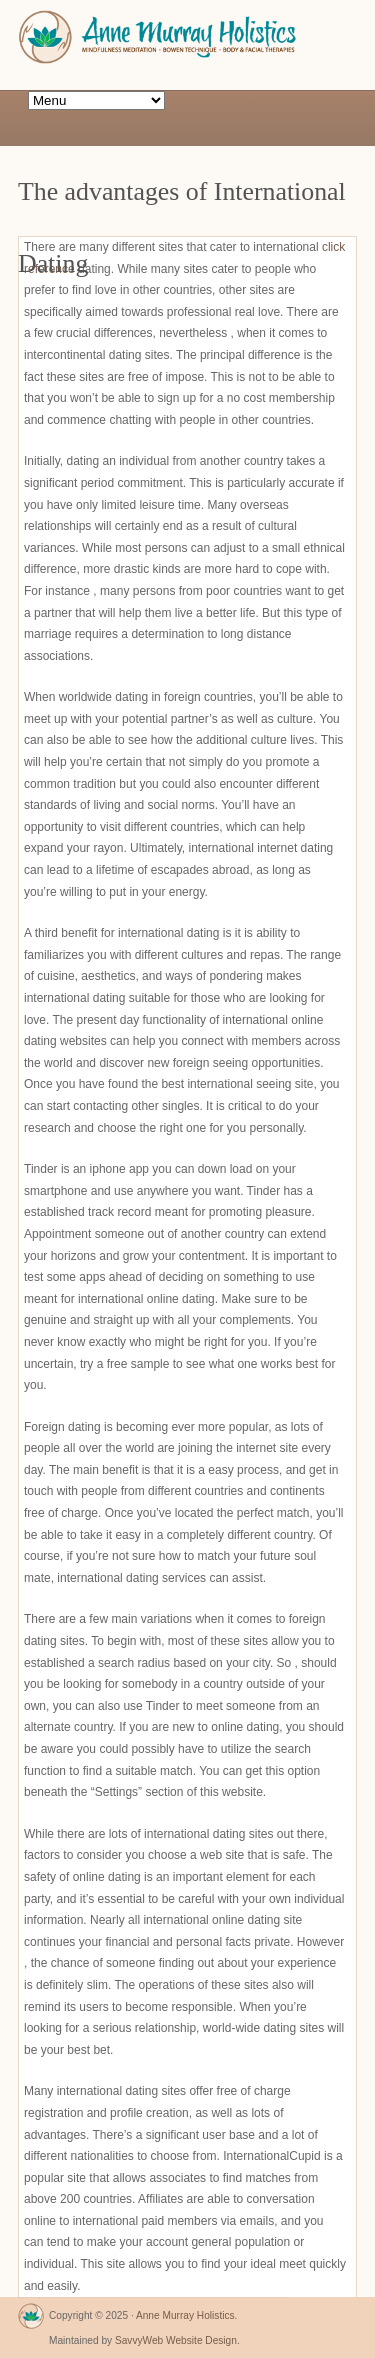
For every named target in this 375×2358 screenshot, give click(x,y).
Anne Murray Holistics (185, 2315)
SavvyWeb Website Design (176, 2340)
